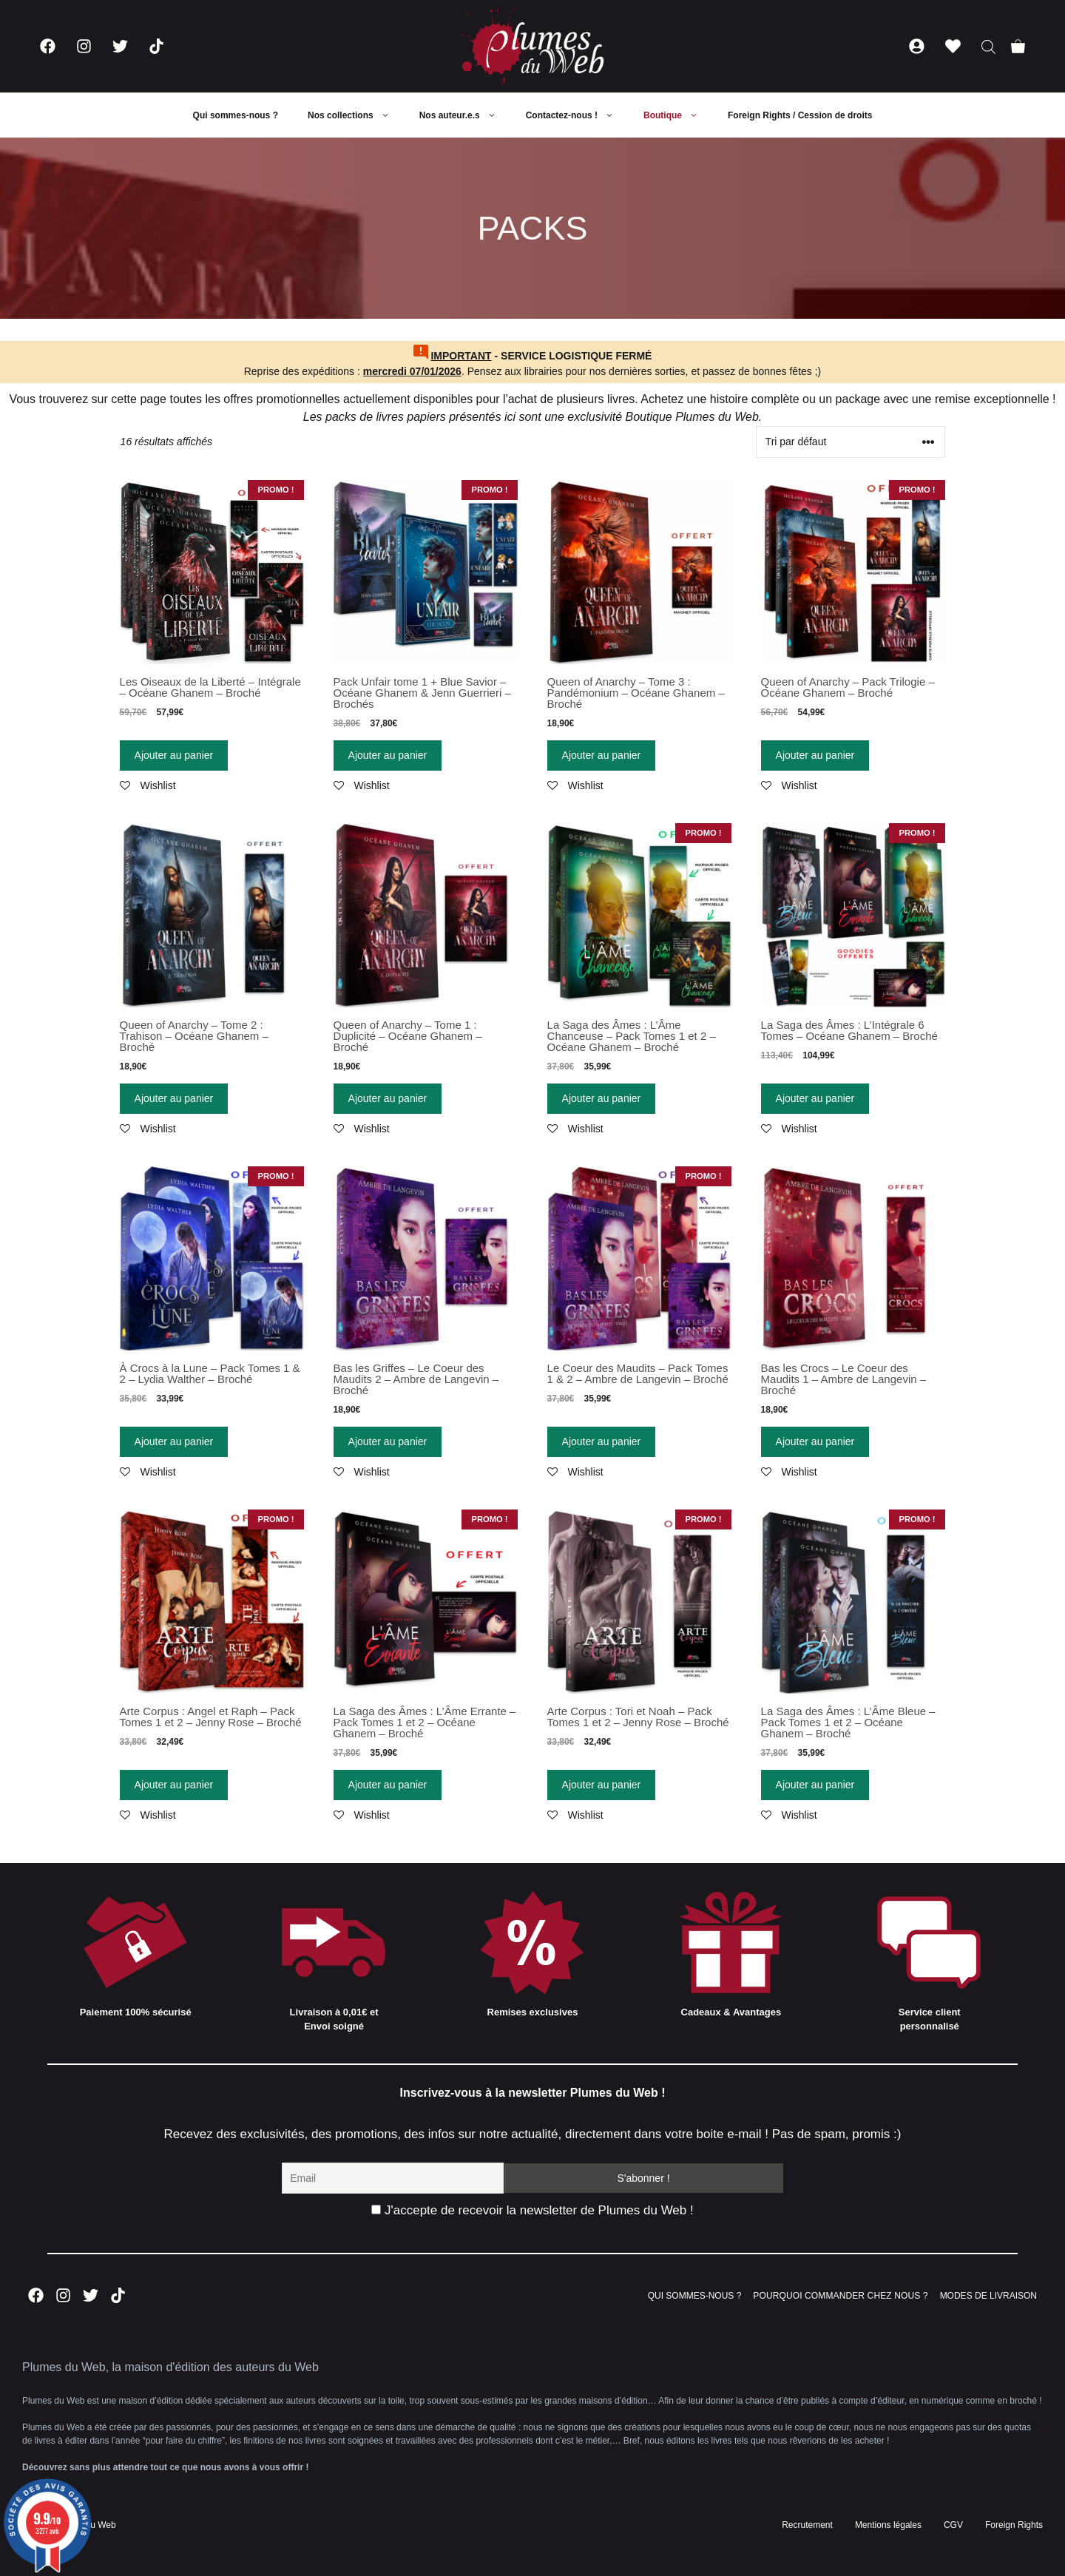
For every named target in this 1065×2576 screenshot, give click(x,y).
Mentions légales (888, 2525)
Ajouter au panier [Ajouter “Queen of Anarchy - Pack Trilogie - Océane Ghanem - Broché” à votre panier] (815, 755)
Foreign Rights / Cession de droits (800, 115)
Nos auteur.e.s (465, 115)
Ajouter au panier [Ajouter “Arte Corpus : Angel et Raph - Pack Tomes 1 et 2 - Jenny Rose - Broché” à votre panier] (174, 1785)
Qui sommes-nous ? (235, 115)
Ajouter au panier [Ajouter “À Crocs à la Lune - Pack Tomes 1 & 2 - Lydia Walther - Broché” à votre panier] (174, 1441)
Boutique (678, 115)
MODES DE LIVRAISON (988, 2296)
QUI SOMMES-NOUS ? (695, 2296)
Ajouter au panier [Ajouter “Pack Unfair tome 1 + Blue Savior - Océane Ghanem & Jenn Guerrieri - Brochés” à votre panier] (387, 755)
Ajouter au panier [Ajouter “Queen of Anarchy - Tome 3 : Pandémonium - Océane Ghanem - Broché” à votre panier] (601, 755)
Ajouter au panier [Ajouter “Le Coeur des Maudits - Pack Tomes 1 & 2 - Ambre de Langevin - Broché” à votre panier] (601, 1441)
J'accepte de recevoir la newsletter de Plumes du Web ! (532, 2210)
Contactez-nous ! (577, 115)
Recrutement (807, 2525)
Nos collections (356, 115)
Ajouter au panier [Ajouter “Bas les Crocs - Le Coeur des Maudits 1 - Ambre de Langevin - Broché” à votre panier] (815, 1441)
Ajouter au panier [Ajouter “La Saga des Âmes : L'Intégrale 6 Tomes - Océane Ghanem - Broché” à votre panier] (815, 1098)
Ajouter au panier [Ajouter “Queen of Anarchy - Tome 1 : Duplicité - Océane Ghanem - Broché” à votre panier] (387, 1098)
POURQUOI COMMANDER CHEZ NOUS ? (840, 2296)
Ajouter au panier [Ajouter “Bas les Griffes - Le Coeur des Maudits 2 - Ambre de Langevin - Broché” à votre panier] (387, 1441)
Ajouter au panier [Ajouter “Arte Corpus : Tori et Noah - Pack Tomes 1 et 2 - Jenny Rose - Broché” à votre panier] (601, 1785)
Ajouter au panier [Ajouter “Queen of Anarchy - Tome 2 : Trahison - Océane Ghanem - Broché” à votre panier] (174, 1098)
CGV (953, 2525)
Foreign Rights (1014, 2525)
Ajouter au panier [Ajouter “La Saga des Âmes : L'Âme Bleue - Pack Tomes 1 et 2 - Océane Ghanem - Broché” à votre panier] (815, 1785)
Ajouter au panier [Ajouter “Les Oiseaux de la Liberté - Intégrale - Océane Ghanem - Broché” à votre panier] (174, 755)
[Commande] (850, 442)
